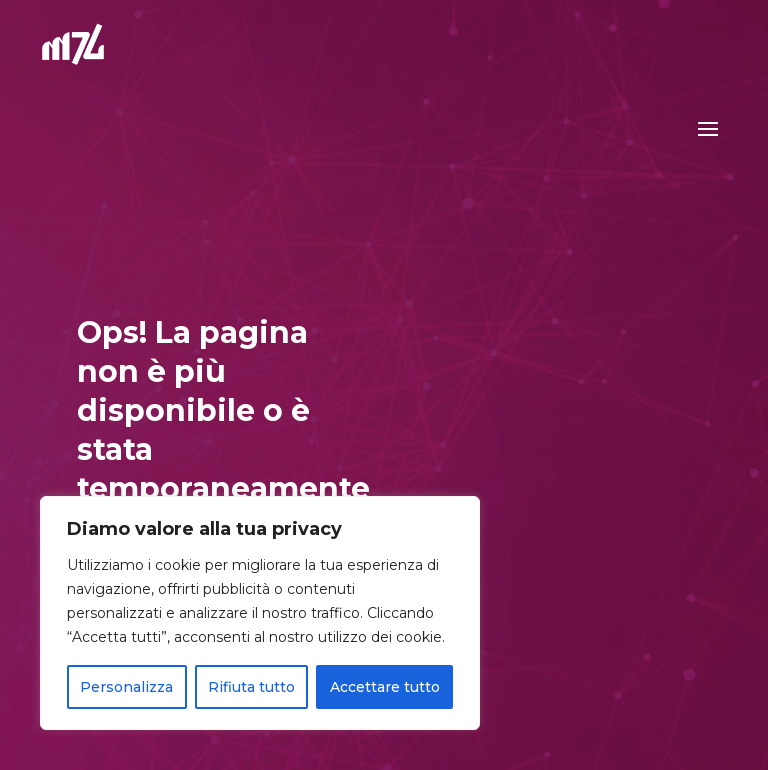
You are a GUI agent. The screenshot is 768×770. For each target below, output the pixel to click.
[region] (260, 613)
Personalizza (126, 687)
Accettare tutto (385, 687)
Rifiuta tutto (251, 687)
